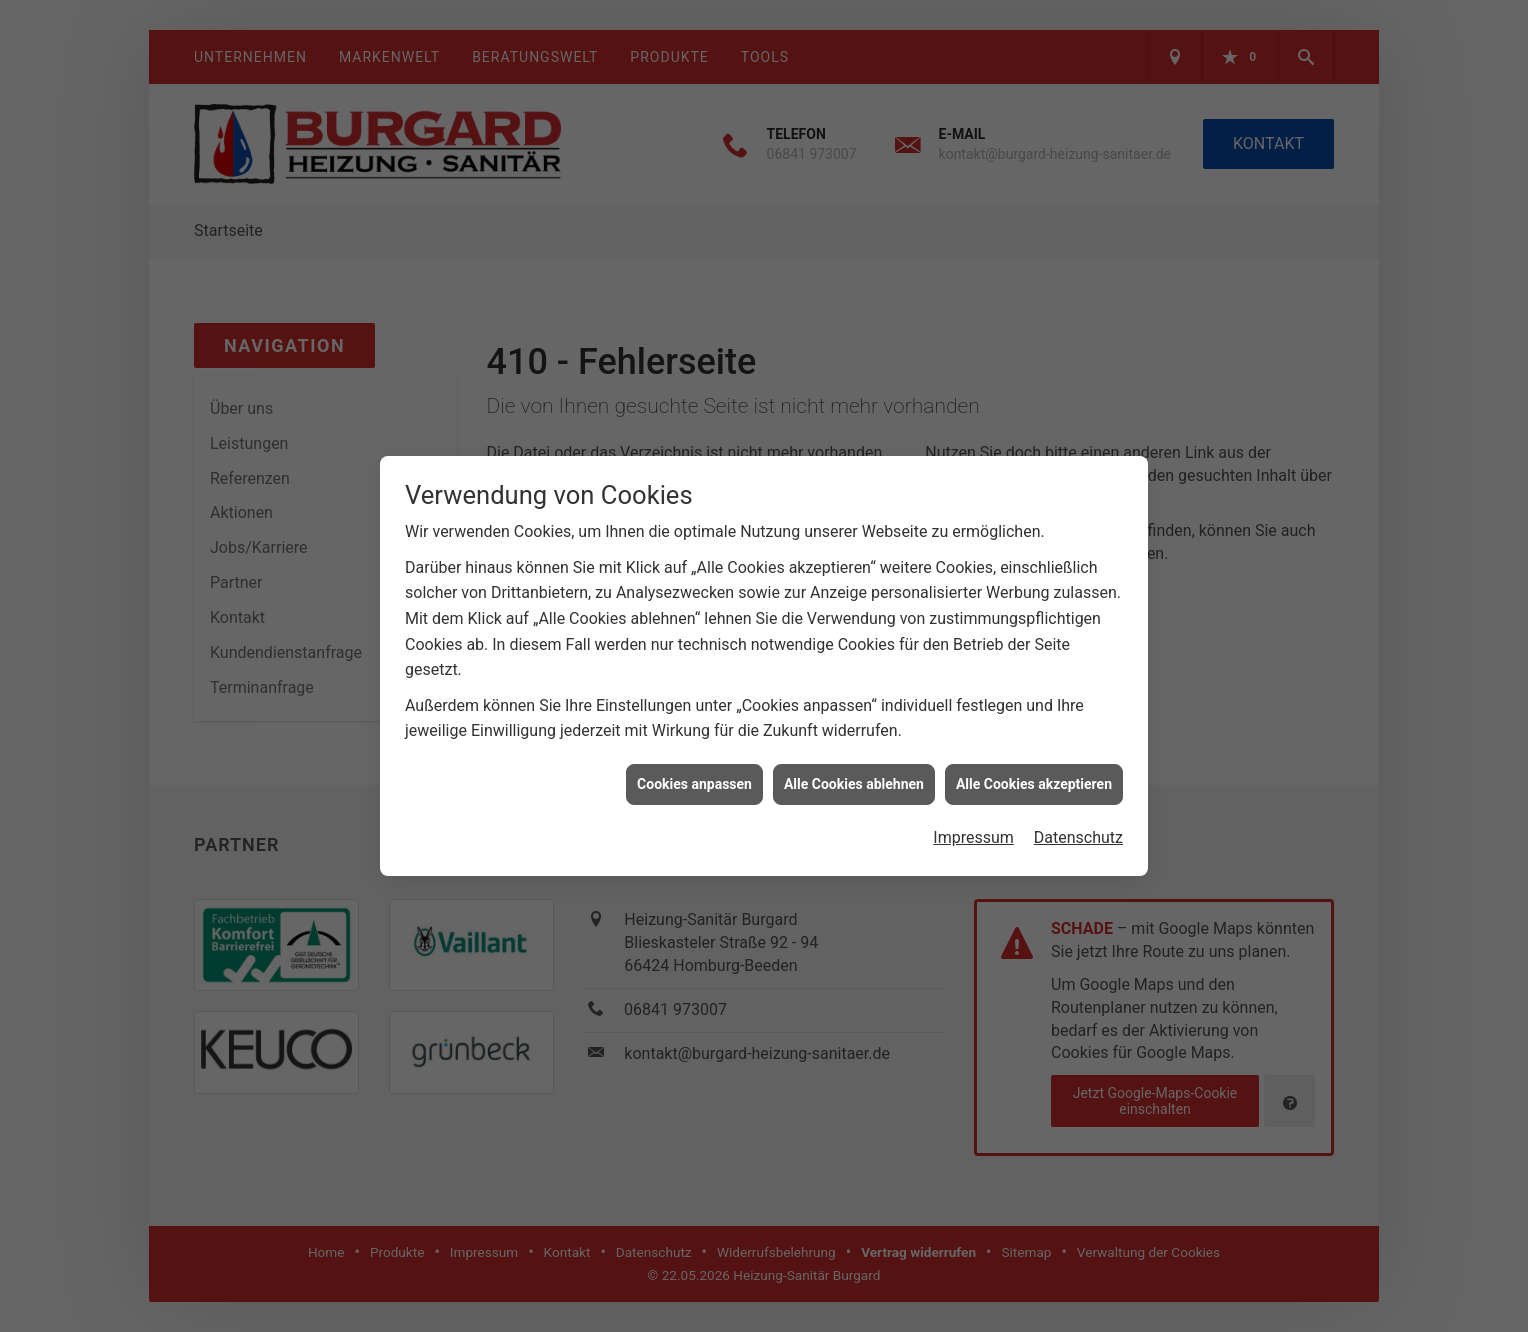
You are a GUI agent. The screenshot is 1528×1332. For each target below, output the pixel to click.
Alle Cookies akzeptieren (1034, 754)
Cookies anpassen (694, 754)
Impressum (973, 808)
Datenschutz (1078, 808)
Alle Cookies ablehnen (854, 754)
